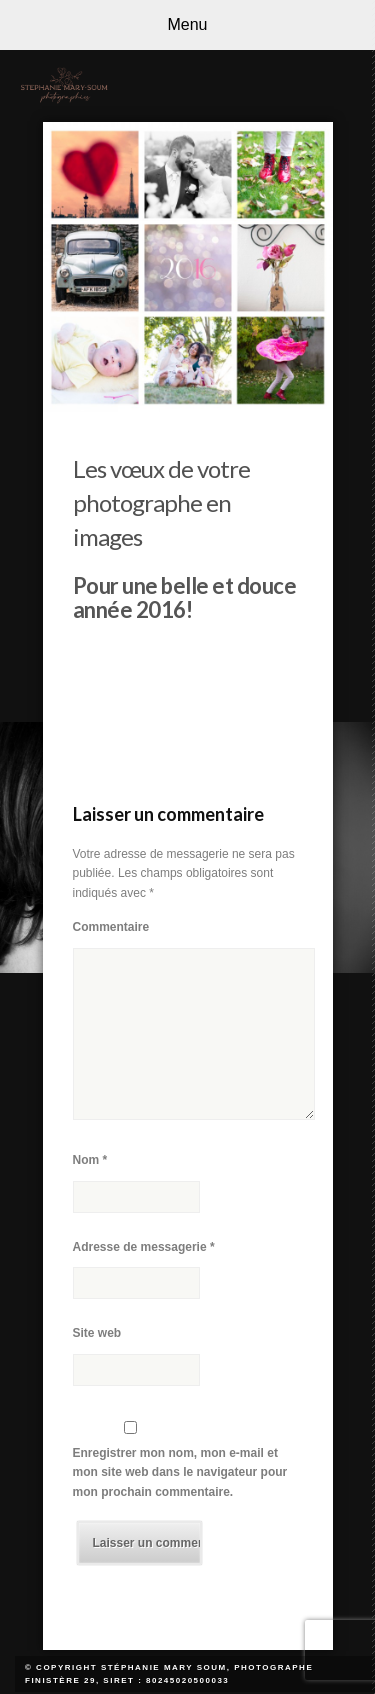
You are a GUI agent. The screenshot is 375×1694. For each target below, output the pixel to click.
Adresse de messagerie (144, 1247)
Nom (90, 1160)
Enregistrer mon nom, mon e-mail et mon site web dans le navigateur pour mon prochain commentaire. (180, 1472)
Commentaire (111, 927)
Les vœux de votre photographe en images (161, 502)
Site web (97, 1333)
